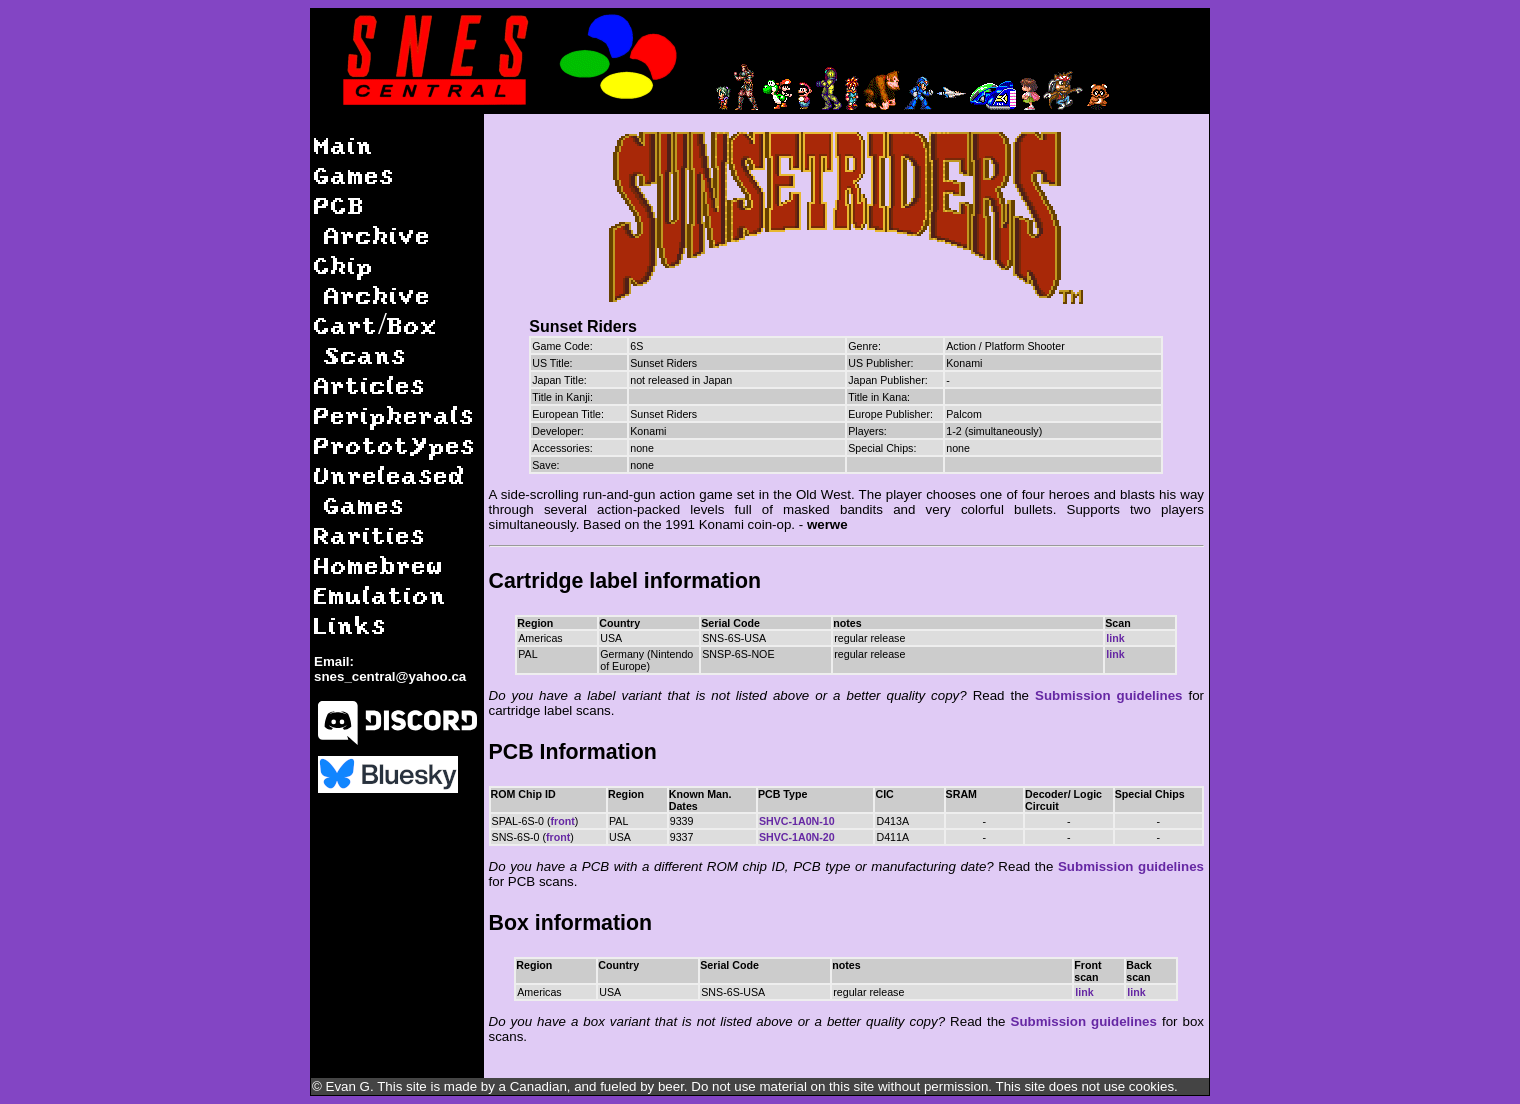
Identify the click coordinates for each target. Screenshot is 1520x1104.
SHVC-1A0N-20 (797, 837)
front (563, 821)
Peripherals (394, 414)
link (1115, 638)
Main (344, 144)
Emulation (380, 594)
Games (354, 174)
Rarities (370, 534)
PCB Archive (372, 219)
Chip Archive (372, 279)
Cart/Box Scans (376, 339)
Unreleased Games (390, 489)
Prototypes (395, 444)
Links (350, 624)
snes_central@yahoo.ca (390, 676)
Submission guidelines (1108, 695)
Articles (370, 384)
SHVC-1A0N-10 (797, 821)
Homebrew (379, 564)
